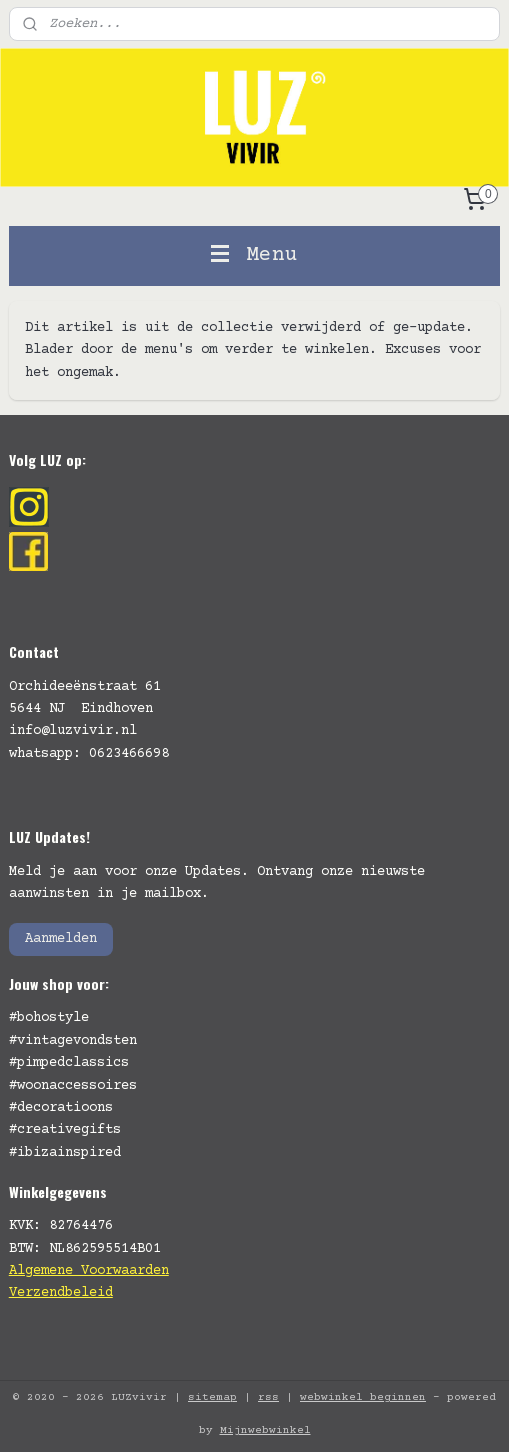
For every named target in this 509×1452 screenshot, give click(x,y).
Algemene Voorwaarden (89, 1271)
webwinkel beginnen (363, 1397)
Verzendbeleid (61, 1293)
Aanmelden (61, 939)
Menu (254, 255)
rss (268, 1397)
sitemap (212, 1397)
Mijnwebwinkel (265, 1430)
